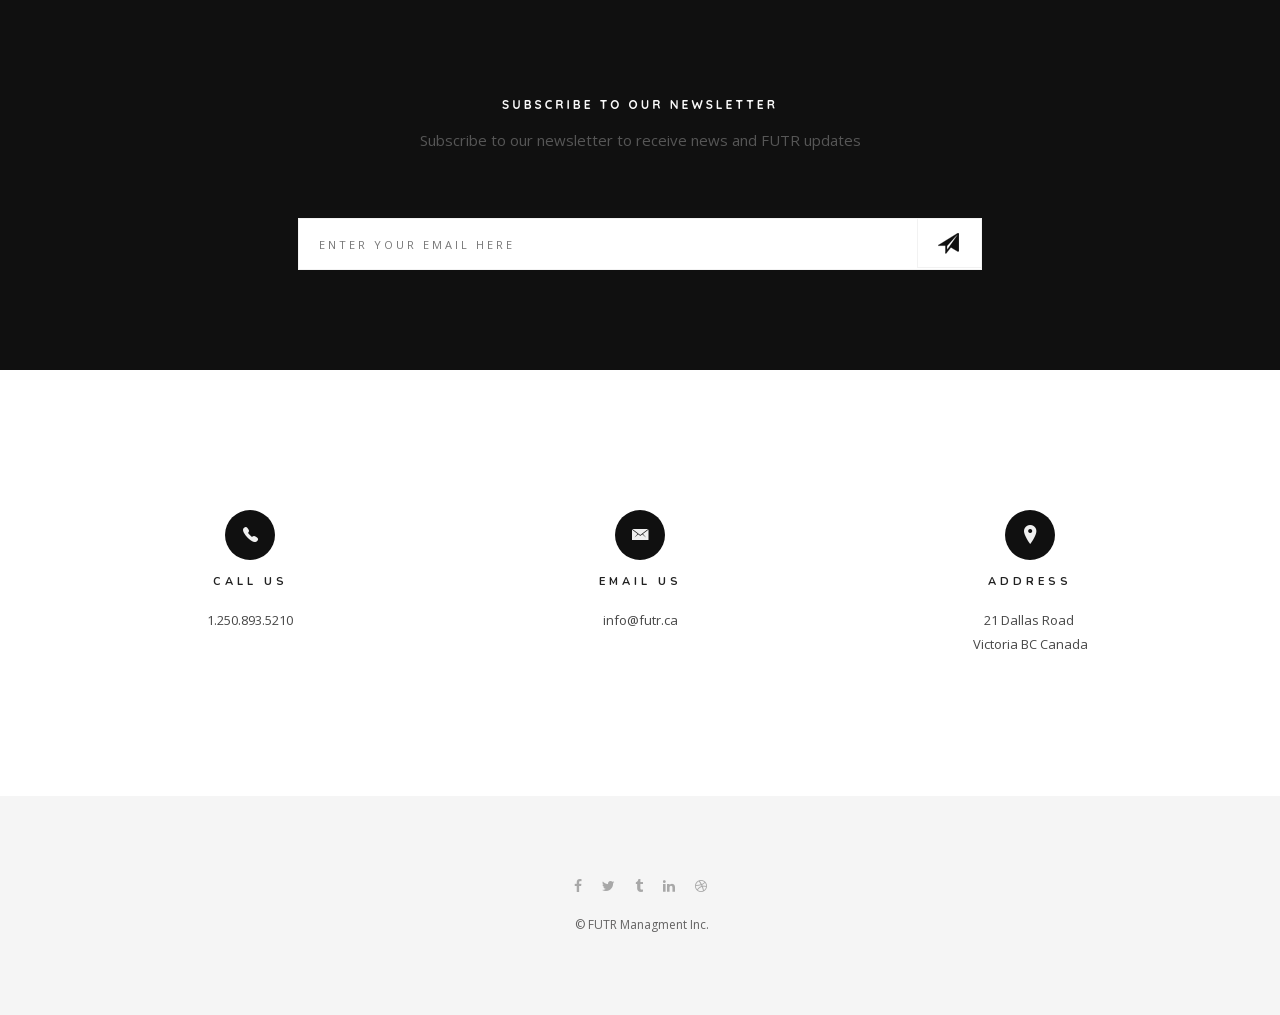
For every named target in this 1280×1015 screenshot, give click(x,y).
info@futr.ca (640, 620)
